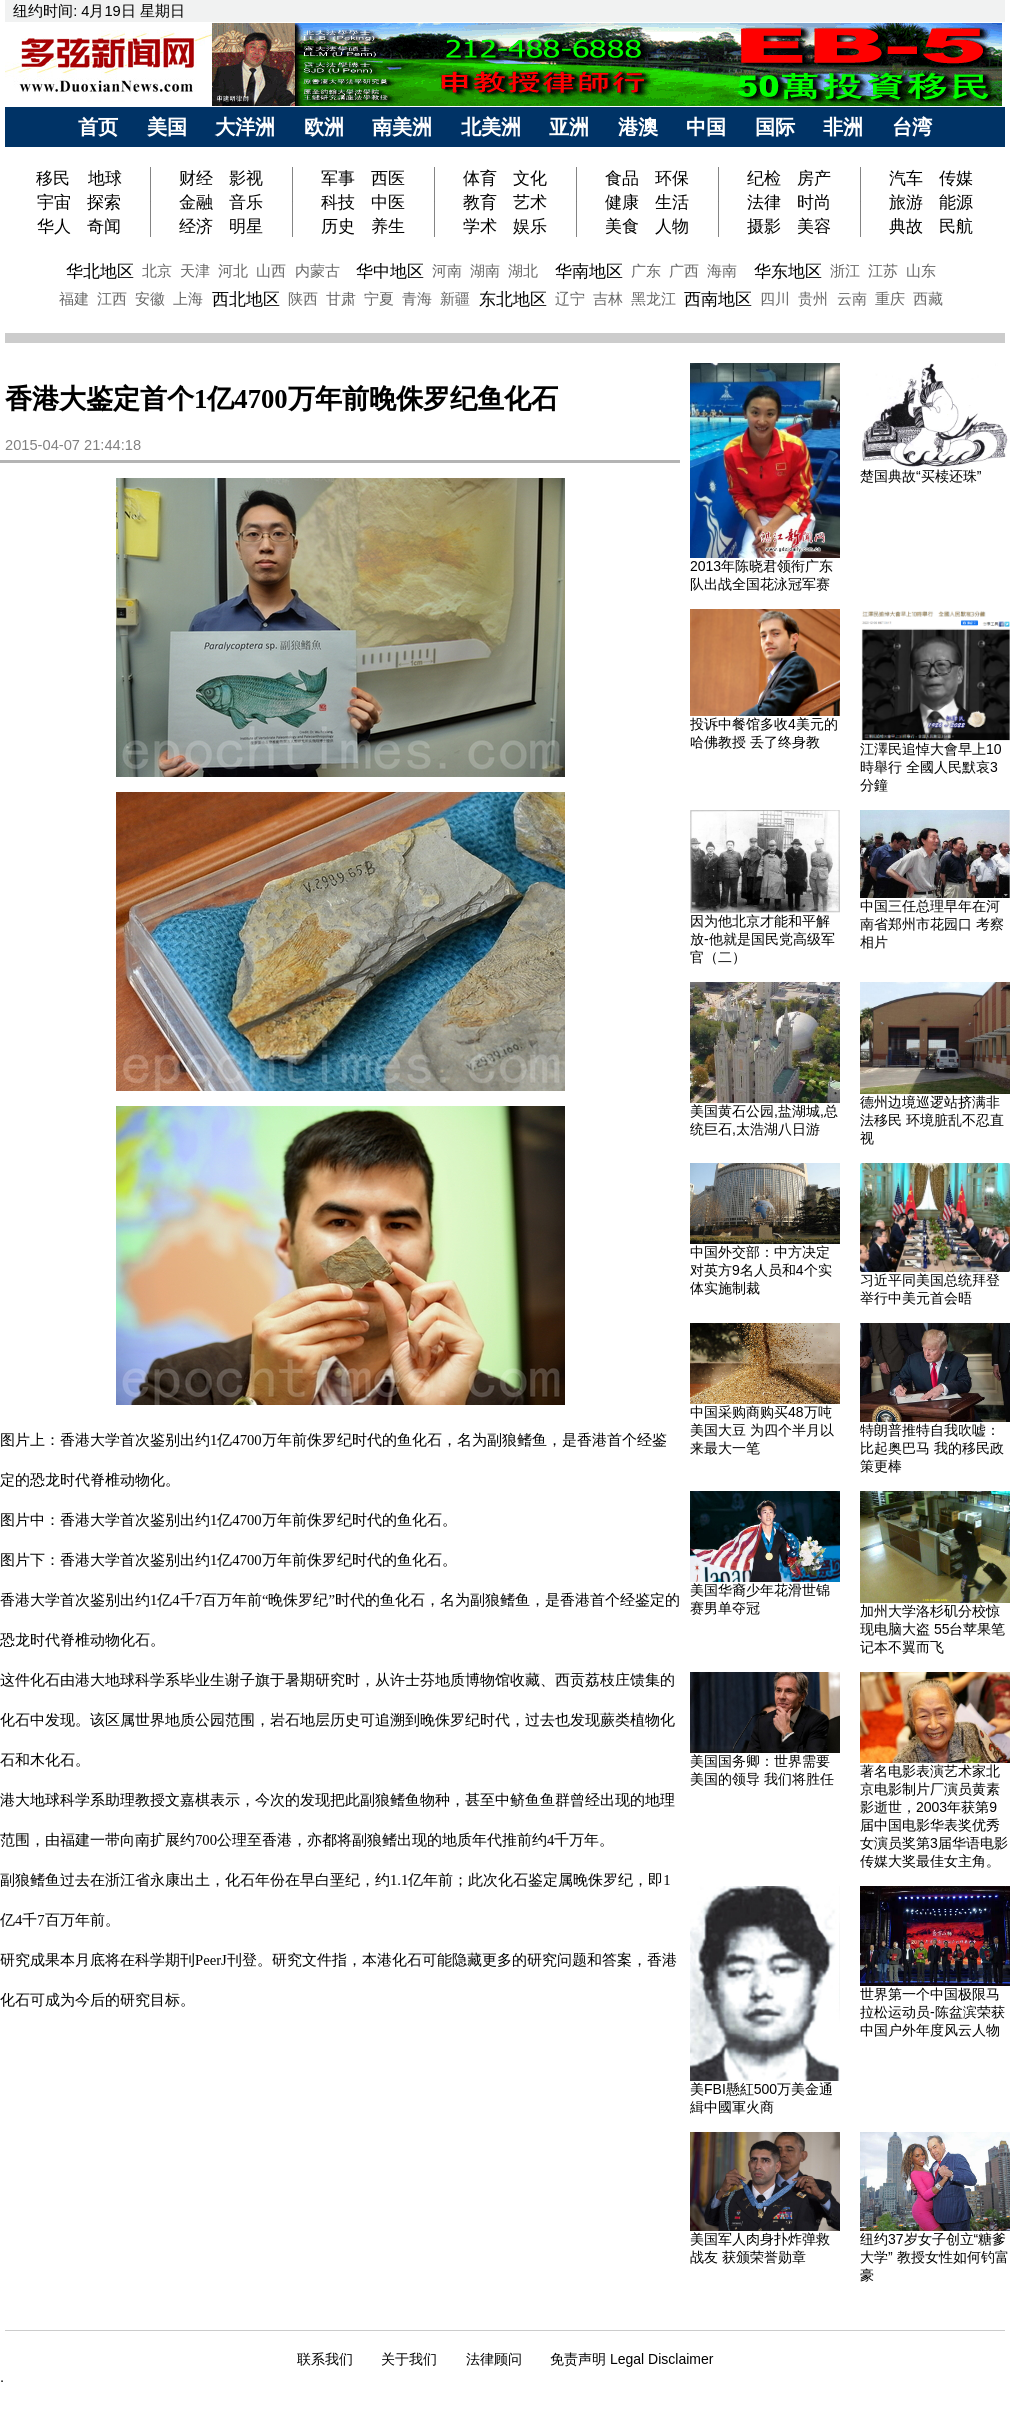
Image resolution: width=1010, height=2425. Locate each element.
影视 (246, 178)
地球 (105, 178)
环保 (672, 178)
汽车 (906, 178)
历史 (338, 226)
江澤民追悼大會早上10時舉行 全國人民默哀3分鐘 (931, 767)
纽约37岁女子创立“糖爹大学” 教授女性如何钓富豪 (934, 2257)
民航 (956, 226)
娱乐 (530, 226)
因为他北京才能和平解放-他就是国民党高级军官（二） (762, 939)
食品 (622, 178)
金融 (196, 202)
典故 (906, 226)
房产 (814, 178)
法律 (764, 202)
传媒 (956, 178)
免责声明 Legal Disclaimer (631, 2359)
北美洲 (491, 127)
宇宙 (54, 202)
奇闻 (104, 226)
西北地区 (246, 299)
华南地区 (589, 271)
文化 (530, 178)
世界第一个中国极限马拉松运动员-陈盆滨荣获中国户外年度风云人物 (932, 2012)
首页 (98, 127)
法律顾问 (494, 2359)
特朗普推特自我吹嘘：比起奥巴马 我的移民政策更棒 (932, 1448)
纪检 (764, 178)
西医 (388, 178)
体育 (480, 178)
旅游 (906, 202)
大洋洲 (245, 127)
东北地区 (513, 299)
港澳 (638, 127)
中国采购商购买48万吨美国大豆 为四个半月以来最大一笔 (762, 1430)
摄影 (764, 226)
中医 (388, 202)
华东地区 (788, 271)
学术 (480, 226)
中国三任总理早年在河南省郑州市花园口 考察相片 (932, 924)
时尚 (814, 202)
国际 (775, 127)
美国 (167, 127)
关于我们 (409, 2359)
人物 (672, 226)
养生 (388, 226)
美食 (622, 226)
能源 (956, 202)
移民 (55, 178)
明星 (246, 226)
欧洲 (324, 127)
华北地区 (100, 271)
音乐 (246, 202)
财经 (196, 178)
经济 (196, 226)
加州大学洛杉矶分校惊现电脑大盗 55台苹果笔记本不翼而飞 (932, 1629)
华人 (54, 226)
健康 (622, 202)
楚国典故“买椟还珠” (920, 476)
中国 (706, 127)
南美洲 (402, 127)
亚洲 (569, 127)
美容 (814, 226)
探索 (104, 202)
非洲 (843, 127)
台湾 (912, 127)
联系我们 (325, 2359)
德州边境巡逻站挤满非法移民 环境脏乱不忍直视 (932, 1120)
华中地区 (390, 271)
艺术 (530, 202)
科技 (338, 202)
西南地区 (718, 299)
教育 (480, 202)
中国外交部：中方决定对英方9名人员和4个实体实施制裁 (761, 1270)
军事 (338, 178)
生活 (672, 202)
